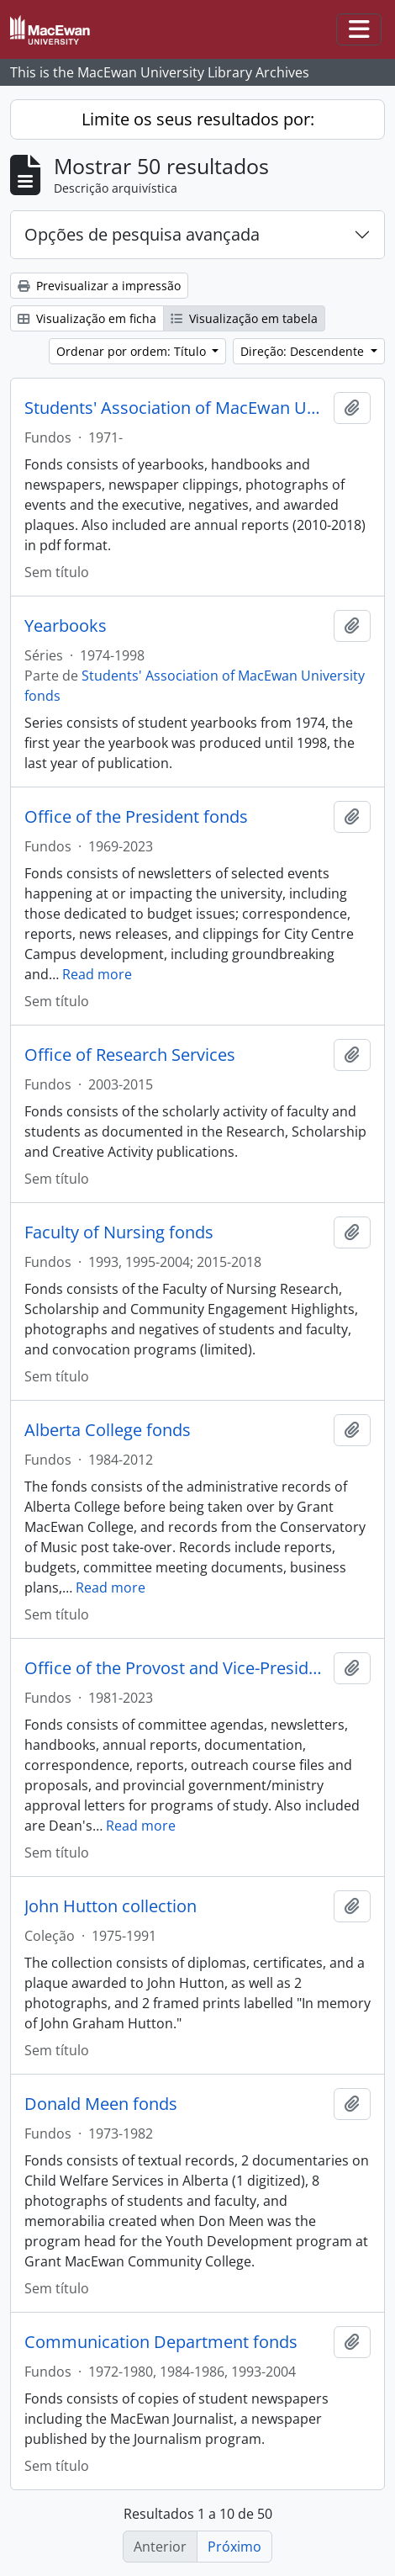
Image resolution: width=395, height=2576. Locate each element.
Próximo (234, 2546)
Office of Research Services (129, 1055)
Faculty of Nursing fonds (118, 1232)
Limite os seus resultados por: (198, 119)
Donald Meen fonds (100, 2104)
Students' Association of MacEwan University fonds (175, 408)
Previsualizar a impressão (99, 286)
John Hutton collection (110, 1906)
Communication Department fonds (161, 2342)
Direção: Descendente (303, 351)
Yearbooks (65, 626)
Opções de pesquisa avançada (142, 234)
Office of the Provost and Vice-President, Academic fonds (175, 1668)
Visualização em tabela (244, 318)
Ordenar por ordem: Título (132, 351)
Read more (97, 974)
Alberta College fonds (107, 1430)
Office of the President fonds (136, 817)
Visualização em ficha (87, 318)
